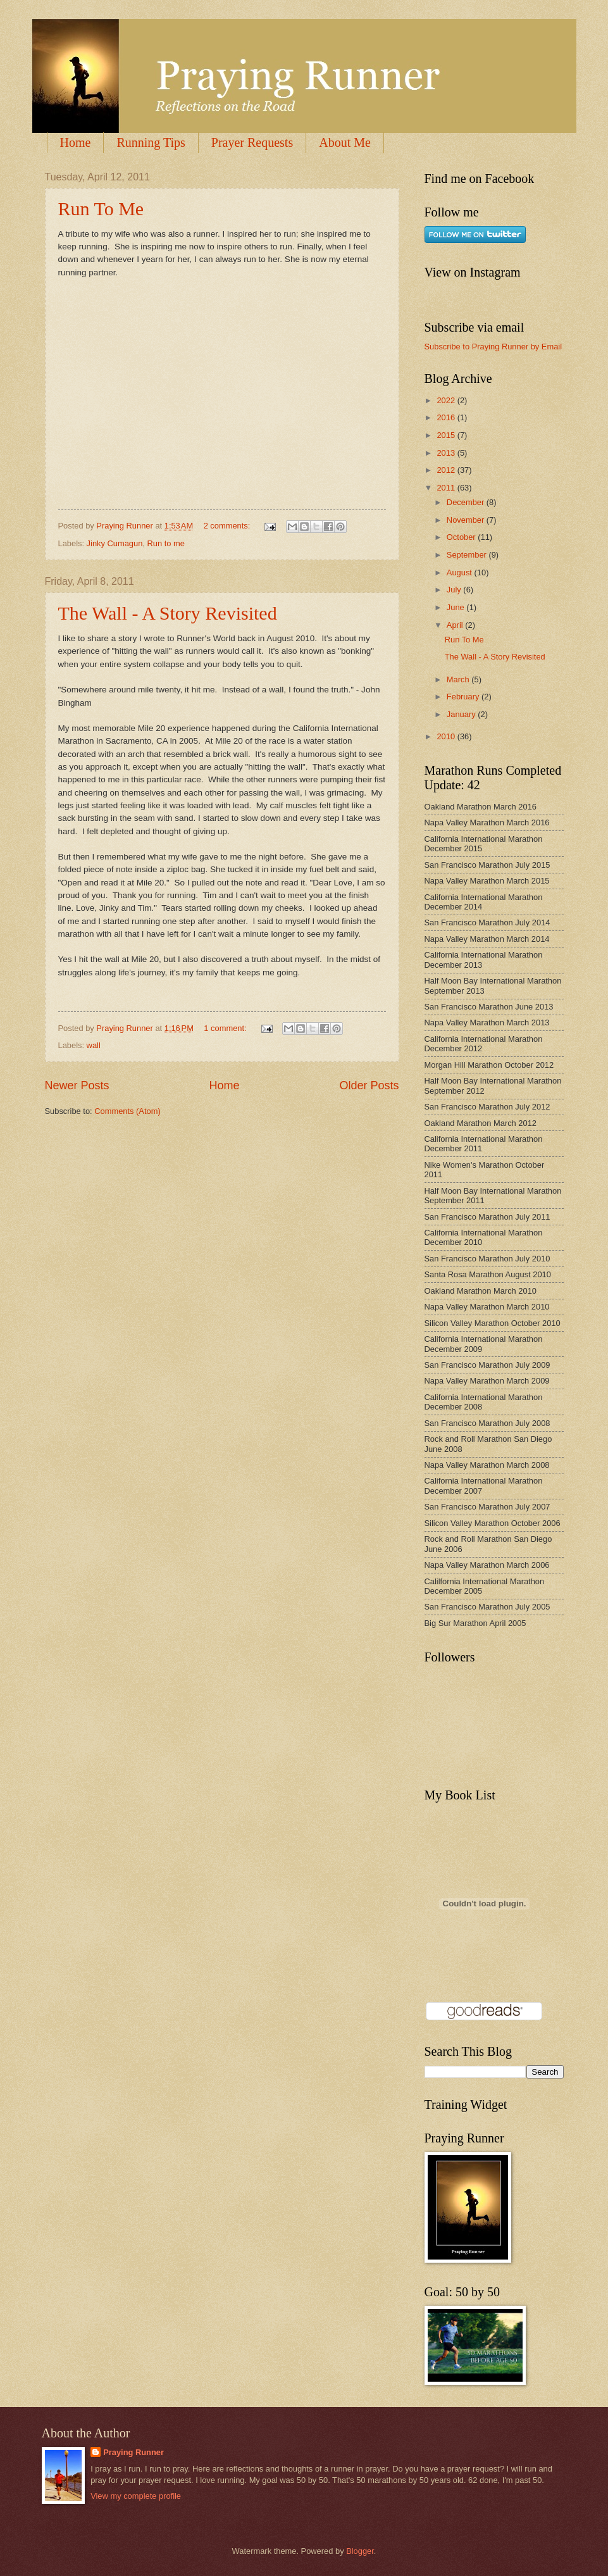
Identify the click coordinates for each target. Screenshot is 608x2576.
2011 (447, 487)
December (467, 502)
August (461, 572)
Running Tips (150, 142)
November (467, 520)
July (455, 589)
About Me (345, 142)
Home (75, 142)
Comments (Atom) (127, 1111)
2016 (447, 417)
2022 (447, 400)
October (462, 537)
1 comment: (226, 1028)
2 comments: (228, 525)
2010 (447, 736)
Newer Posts (77, 1085)
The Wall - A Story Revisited (167, 613)
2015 (447, 435)
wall (94, 1045)
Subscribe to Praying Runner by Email (493, 346)
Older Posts (369, 1085)
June (457, 607)
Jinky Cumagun (115, 543)
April (456, 625)
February (464, 696)
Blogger (360, 2551)
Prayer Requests (252, 142)
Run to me (166, 543)
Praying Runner (133, 2452)
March (459, 679)
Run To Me (101, 208)
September (468, 555)
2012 (447, 470)
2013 (447, 453)
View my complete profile (135, 2496)
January (462, 714)
